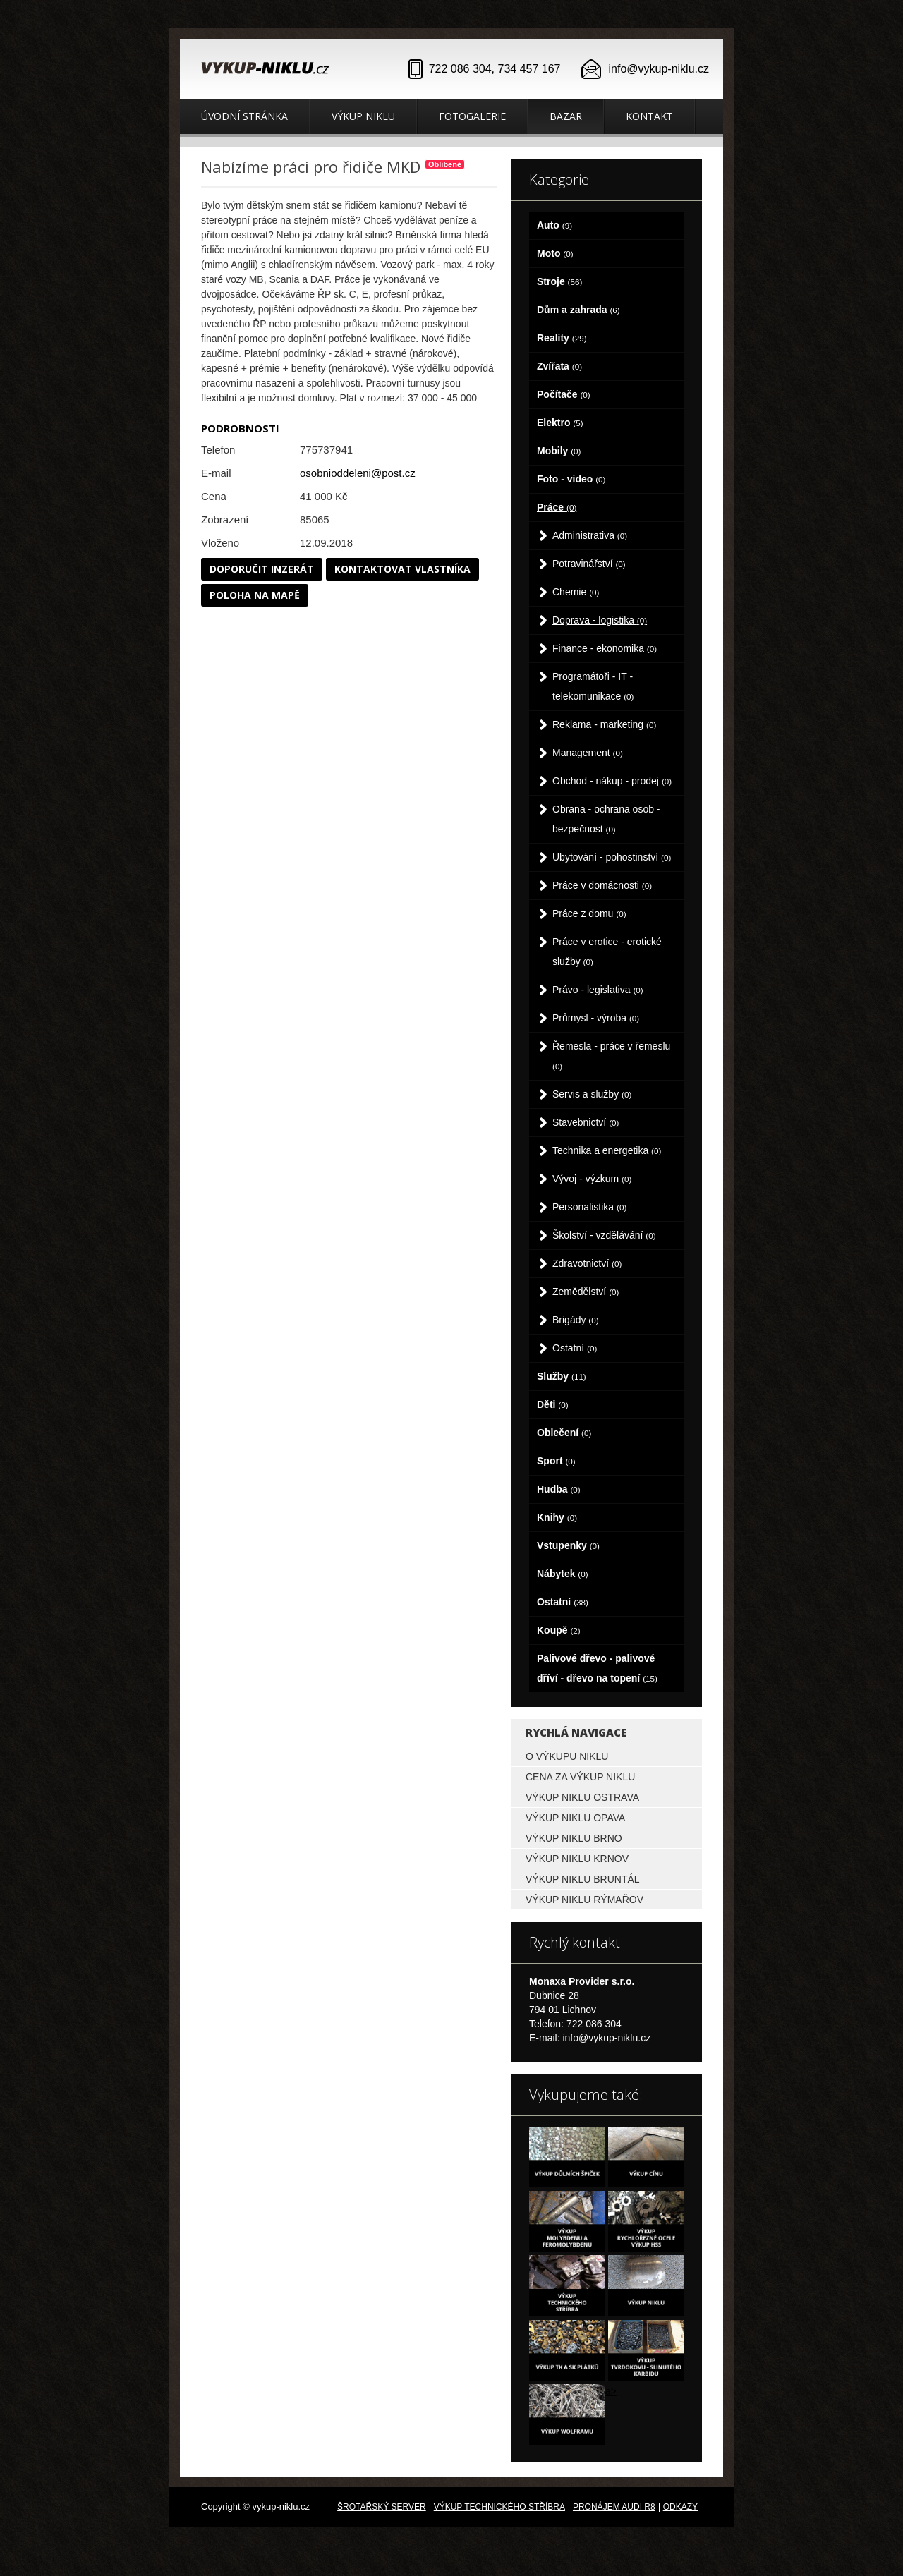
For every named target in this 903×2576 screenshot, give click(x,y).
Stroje (559, 281)
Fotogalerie (472, 116)
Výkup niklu (363, 116)
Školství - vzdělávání (604, 1235)
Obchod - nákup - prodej (612, 780)
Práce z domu (589, 913)
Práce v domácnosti (602, 885)
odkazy (680, 2507)
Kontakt (649, 116)
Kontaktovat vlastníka (402, 569)
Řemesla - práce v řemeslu (611, 1055)
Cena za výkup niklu (580, 1776)
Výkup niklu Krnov (577, 1858)
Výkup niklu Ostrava (582, 1797)
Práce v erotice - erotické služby (607, 951)
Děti (553, 1404)
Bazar (566, 116)
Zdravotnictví (587, 1263)
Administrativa (589, 535)
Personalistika (589, 1207)
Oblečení (564, 1432)
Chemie (575, 591)
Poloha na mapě (255, 595)
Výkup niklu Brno (574, 1838)
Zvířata (559, 366)
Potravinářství (589, 563)
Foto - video (571, 479)
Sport (556, 1460)
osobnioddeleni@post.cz (358, 473)
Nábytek (562, 1573)
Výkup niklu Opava (575, 1817)
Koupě (559, 1630)
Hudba (559, 1489)
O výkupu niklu (567, 1756)
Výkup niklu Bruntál (583, 1879)
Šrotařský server (381, 2507)
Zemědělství (585, 1291)
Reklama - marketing (604, 724)
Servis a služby (591, 1094)
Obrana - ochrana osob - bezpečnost (606, 818)
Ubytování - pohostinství (611, 857)
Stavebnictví (585, 1122)
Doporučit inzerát (262, 569)
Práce (556, 507)
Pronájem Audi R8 (614, 2507)
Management (587, 752)
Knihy (557, 1517)
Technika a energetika (606, 1150)
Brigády (575, 1319)
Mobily (559, 450)
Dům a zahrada (578, 309)
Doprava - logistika (599, 620)
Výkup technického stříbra (499, 2507)
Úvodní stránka (244, 116)
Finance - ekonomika (604, 648)
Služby (561, 1376)
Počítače (563, 394)
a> (611, 2391)
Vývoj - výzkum (591, 1178)
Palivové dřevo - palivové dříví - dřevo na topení (597, 1668)
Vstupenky (568, 1545)
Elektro (560, 422)
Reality (562, 338)
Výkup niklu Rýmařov (584, 1899)
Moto (555, 253)
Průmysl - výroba (595, 1017)
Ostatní (574, 1348)
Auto (554, 225)
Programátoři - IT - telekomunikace (593, 686)
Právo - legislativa (597, 989)
